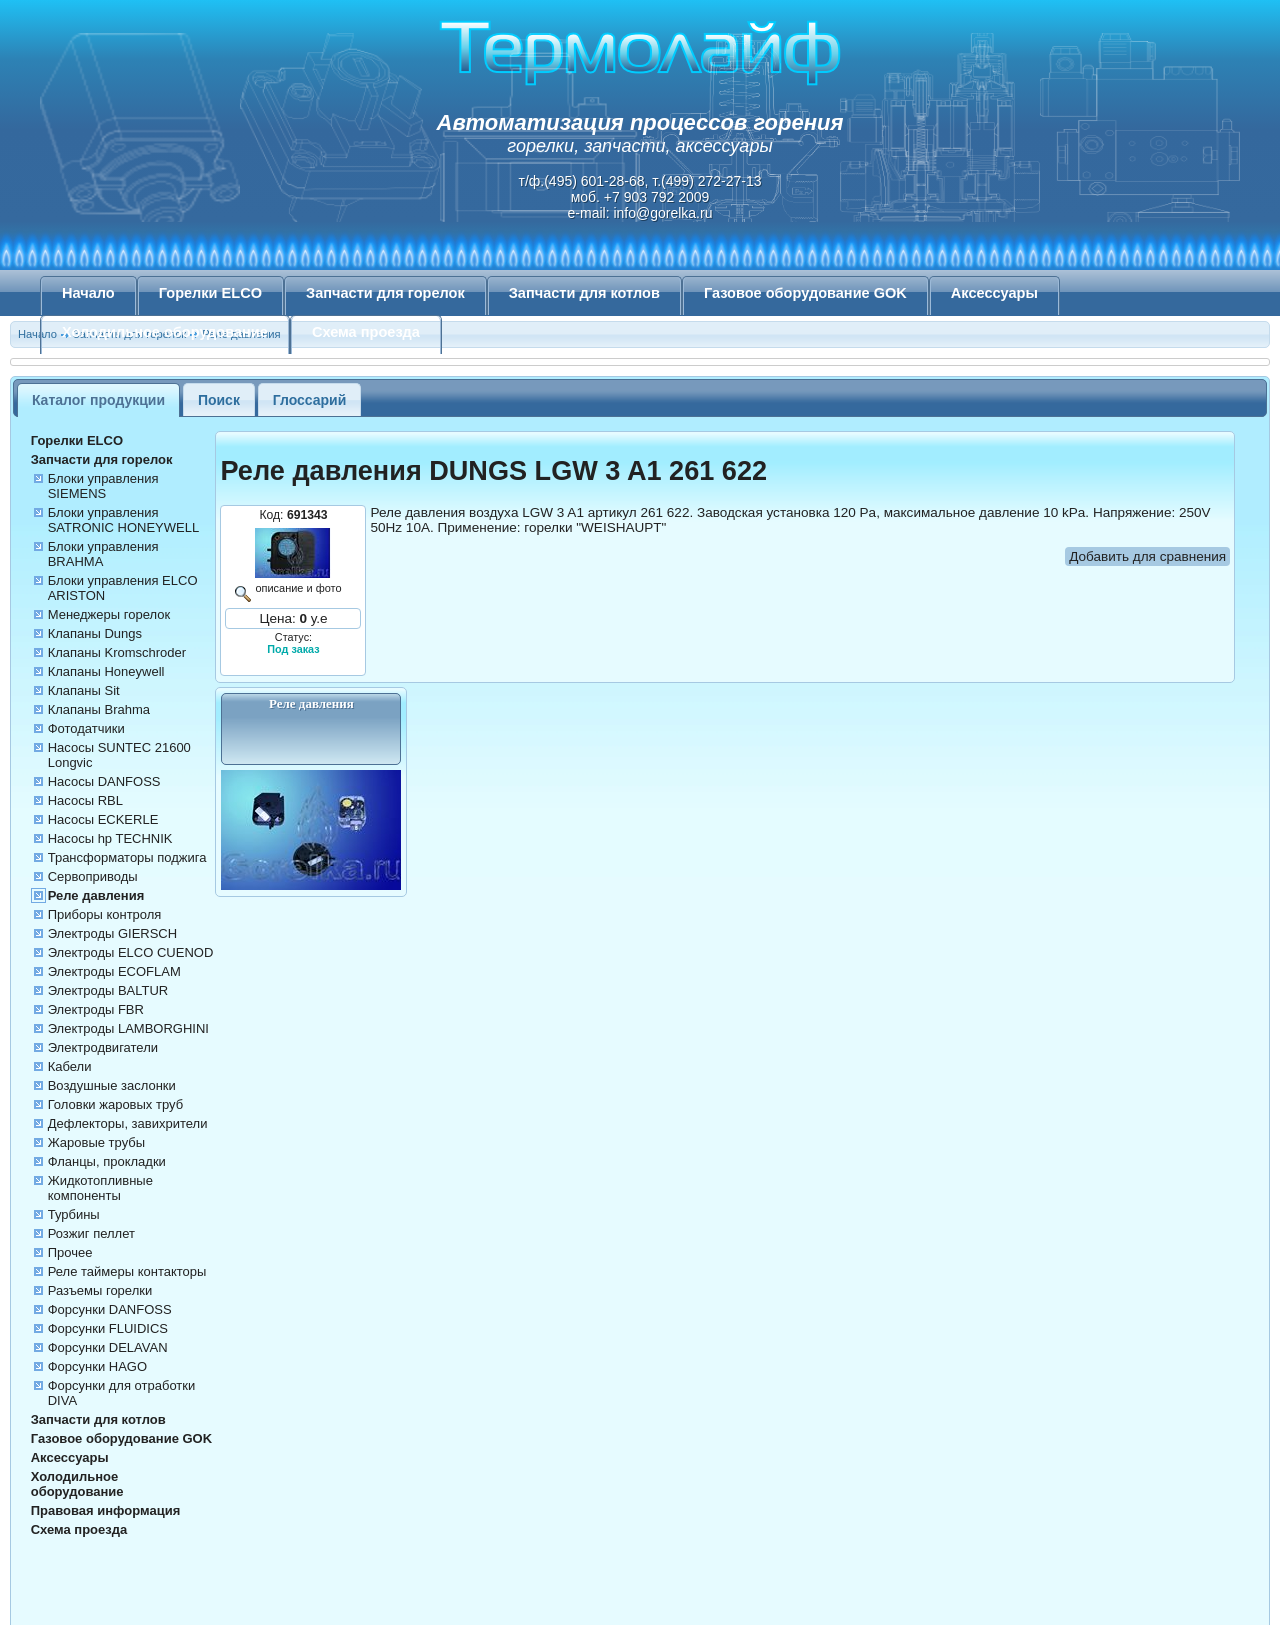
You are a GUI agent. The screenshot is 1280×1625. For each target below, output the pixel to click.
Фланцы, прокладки (107, 1161)
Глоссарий (310, 400)
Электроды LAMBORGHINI (128, 1028)
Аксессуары (994, 293)
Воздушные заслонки (112, 1085)
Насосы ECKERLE (103, 819)
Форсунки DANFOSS (110, 1309)
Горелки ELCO (210, 293)
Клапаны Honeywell (106, 671)
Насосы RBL (85, 800)
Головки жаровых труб (115, 1104)
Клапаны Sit (84, 690)
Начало (88, 293)
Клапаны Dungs (95, 633)
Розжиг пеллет (91, 1233)
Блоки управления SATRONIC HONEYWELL (123, 520)
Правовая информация (106, 1510)
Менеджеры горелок (109, 614)
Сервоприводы (93, 876)
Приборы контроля (105, 914)
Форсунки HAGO (97, 1366)
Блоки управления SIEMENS (103, 486)
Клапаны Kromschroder (117, 652)
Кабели (70, 1066)
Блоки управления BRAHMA (103, 554)
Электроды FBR (96, 1009)
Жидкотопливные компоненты (100, 1188)
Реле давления (96, 895)
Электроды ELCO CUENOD (131, 952)
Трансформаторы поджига (127, 857)
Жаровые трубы (96, 1142)
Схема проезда (366, 332)
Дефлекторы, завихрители (128, 1123)
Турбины (74, 1214)
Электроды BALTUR (108, 990)
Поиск (219, 400)
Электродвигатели (103, 1047)
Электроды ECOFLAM (114, 971)
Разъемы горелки (100, 1290)
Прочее (70, 1252)
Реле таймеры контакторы (127, 1271)
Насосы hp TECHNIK (110, 838)
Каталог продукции (98, 400)
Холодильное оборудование (165, 332)
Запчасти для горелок (385, 293)
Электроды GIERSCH (112, 933)
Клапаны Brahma (99, 709)
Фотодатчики (86, 728)
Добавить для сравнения (1147, 556)
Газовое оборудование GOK (805, 293)
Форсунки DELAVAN (108, 1347)
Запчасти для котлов (584, 293)
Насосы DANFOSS (104, 781)
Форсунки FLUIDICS (108, 1328)
